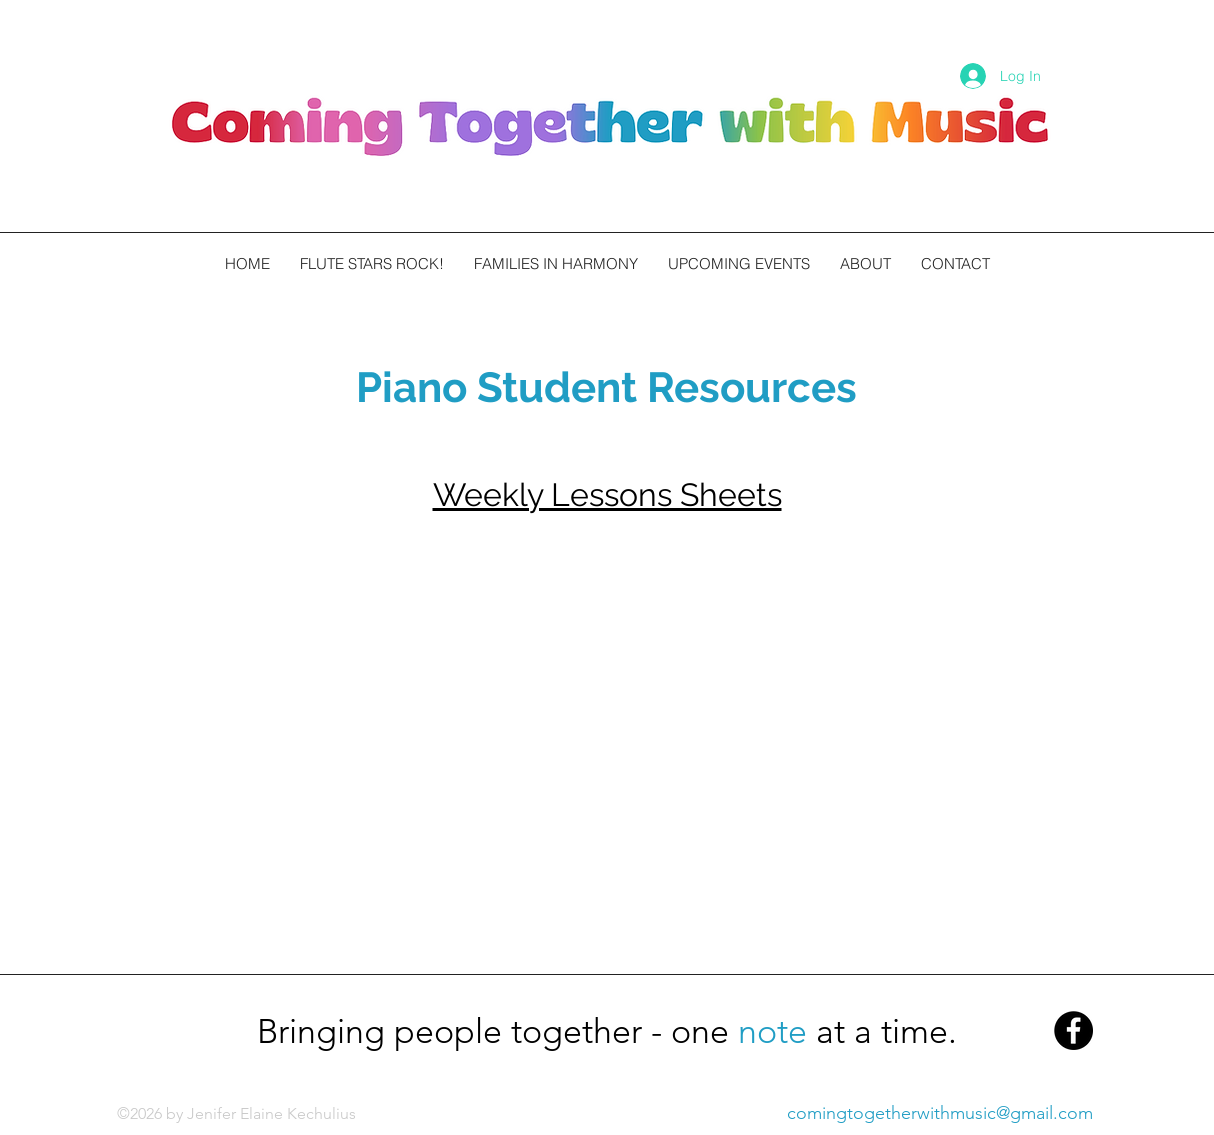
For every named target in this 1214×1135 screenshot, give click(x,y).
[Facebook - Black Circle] (1073, 1030)
